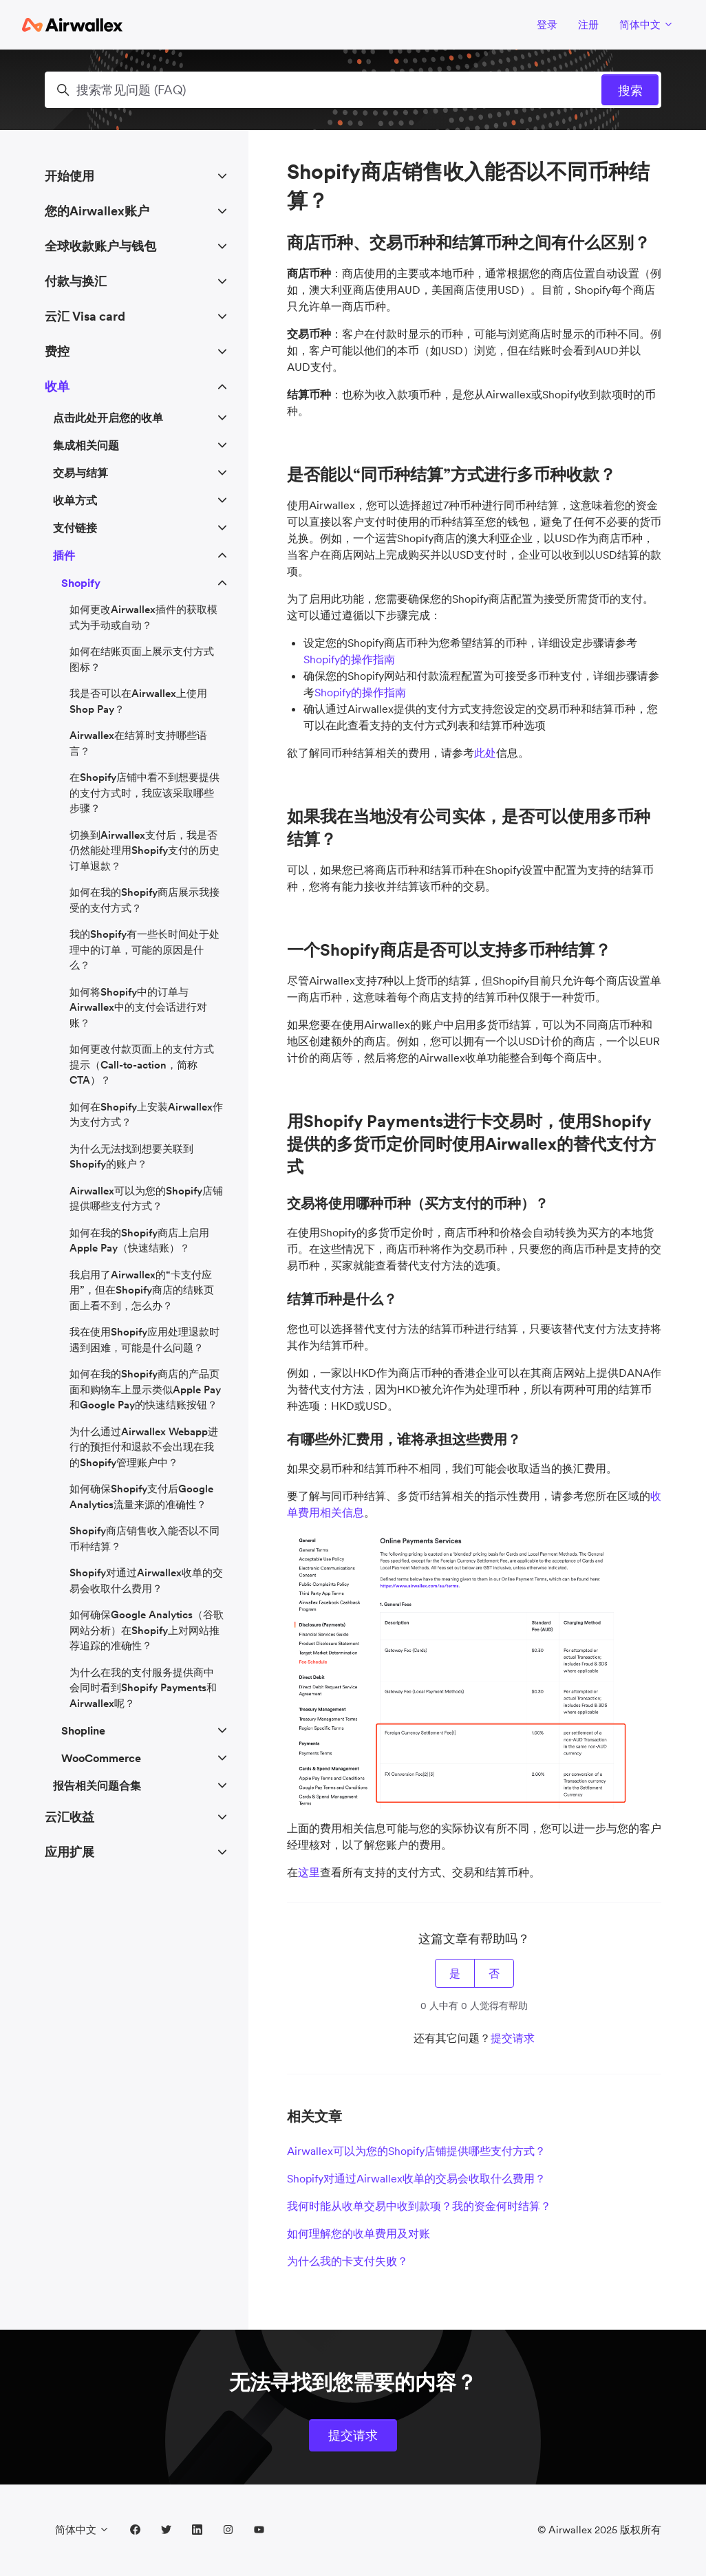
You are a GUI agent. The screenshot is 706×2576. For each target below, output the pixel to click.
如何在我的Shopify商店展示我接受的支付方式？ (144, 900)
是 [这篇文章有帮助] (454, 1973)
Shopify (80, 583)
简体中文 (646, 24)
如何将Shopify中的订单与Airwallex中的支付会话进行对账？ (138, 1007)
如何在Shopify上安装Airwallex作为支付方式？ (146, 1114)
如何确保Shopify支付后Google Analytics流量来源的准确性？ (141, 1496)
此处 (485, 753)
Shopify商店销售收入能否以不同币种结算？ (144, 1538)
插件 (64, 555)
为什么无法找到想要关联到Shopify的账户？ (131, 1156)
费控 (57, 351)
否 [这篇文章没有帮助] (494, 1973)
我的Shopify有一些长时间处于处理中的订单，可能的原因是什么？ (144, 949)
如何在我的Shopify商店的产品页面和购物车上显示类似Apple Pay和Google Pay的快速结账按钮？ (145, 1389)
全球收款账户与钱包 (100, 246)
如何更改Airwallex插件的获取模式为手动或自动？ (143, 617)
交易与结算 (80, 473)
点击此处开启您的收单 (108, 418)
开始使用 (69, 176)
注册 (588, 24)
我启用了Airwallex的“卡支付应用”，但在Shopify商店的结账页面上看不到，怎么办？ (141, 1290)
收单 (57, 386)
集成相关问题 (86, 445)
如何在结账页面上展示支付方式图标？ (141, 659)
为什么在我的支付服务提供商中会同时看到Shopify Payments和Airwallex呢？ (143, 1688)
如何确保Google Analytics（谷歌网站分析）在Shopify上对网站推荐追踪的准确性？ (146, 1630)
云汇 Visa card (85, 316)
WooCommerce (101, 1758)
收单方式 (75, 500)
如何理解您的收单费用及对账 (358, 2233)
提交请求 (513, 2038)
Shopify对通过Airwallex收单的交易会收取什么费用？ (416, 2178)
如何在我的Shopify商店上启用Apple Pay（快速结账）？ (139, 1240)
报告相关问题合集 (97, 1785)
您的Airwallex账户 (97, 211)
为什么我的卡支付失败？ (347, 2261)
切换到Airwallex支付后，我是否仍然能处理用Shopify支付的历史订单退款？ (144, 850)
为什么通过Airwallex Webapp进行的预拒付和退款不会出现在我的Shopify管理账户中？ (143, 1447)
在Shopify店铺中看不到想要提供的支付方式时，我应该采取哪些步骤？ (144, 793)
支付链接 (75, 528)
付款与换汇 (76, 281)
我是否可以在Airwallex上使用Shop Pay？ (138, 701)
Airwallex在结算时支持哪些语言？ (138, 743)
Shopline (83, 1730)
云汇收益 (69, 1817)
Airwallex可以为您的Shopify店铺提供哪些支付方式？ (416, 2151)
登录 (547, 24)
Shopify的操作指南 (349, 659)
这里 (309, 1872)
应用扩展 (69, 1852)
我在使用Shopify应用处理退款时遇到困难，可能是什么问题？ (144, 1339)
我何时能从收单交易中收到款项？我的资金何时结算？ (419, 2206)
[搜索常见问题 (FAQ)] (353, 90)
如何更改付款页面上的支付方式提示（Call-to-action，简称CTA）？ (141, 1064)
